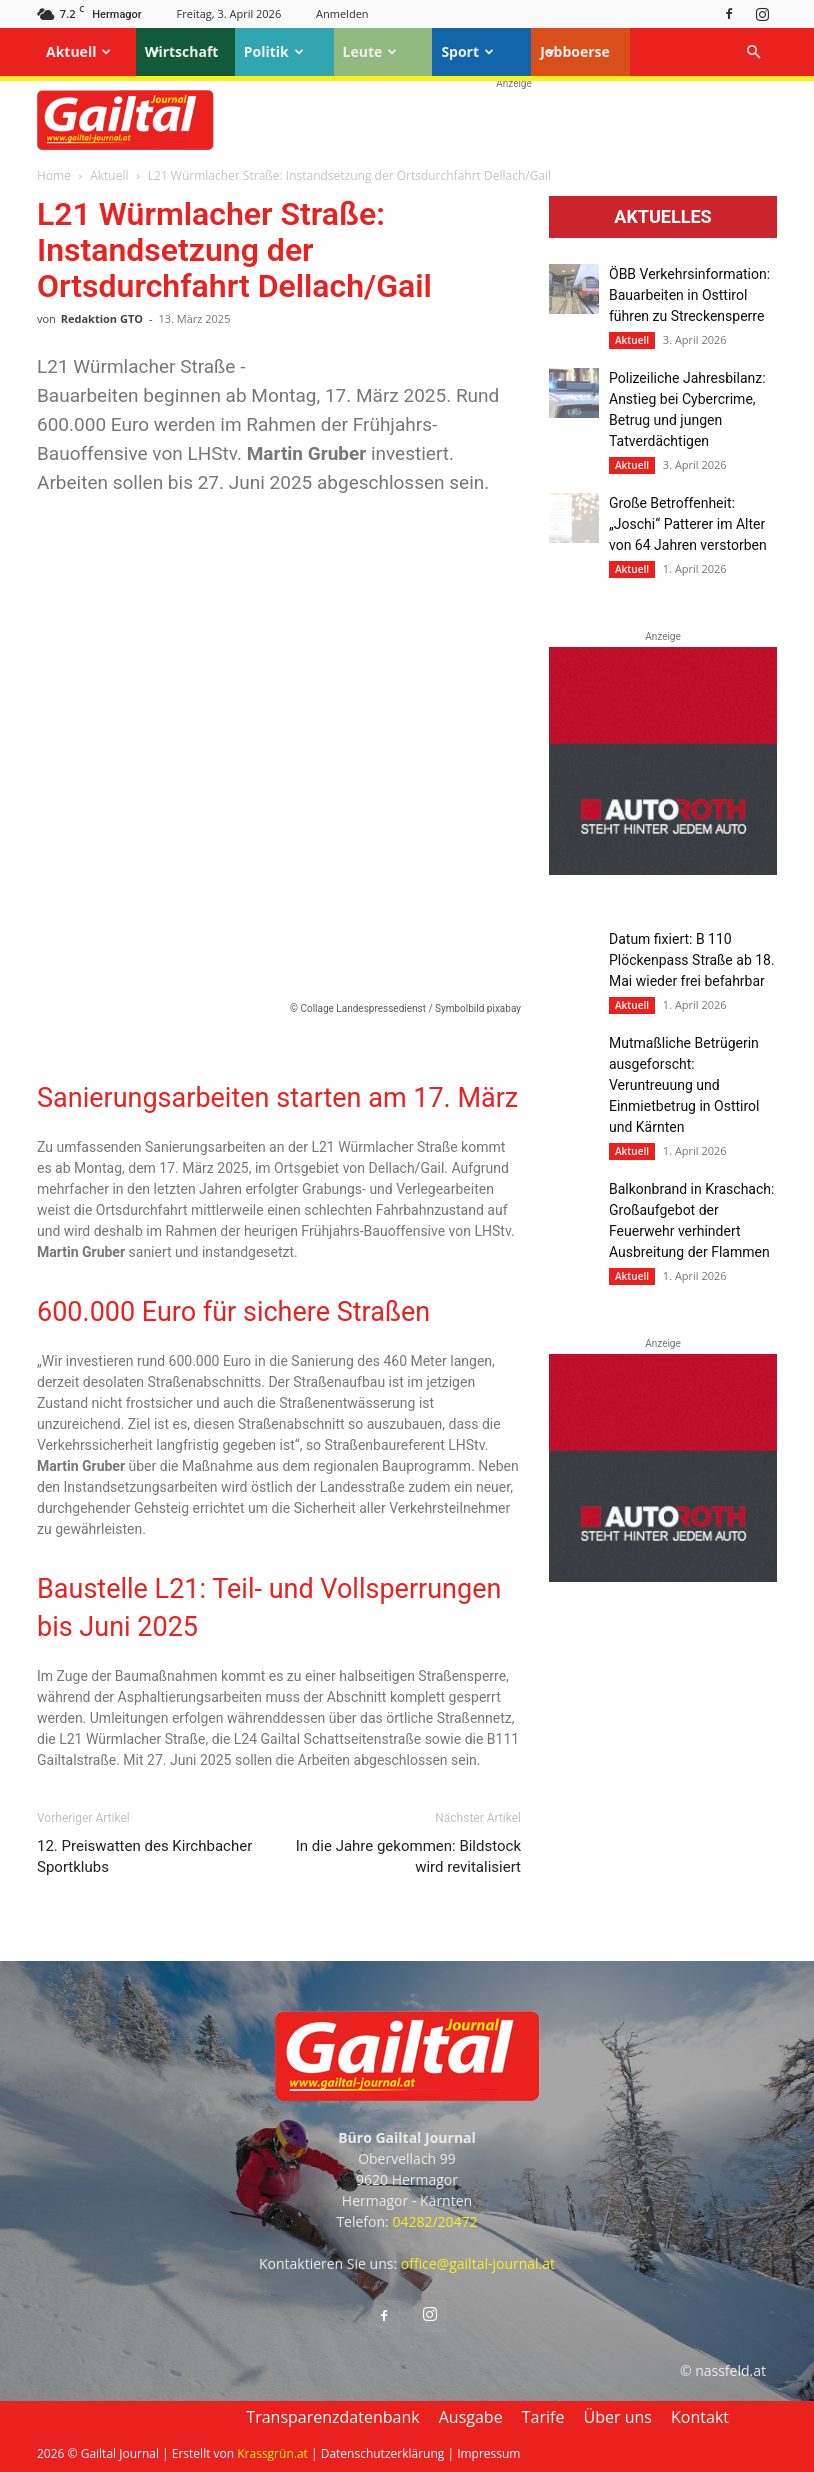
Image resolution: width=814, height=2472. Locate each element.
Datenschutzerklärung (383, 2453)
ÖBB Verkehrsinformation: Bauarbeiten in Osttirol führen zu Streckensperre (689, 295)
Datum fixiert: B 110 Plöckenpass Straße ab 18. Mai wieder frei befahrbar (692, 960)
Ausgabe (471, 2417)
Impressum (488, 2453)
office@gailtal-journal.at (478, 2263)
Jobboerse (575, 51)
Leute (370, 51)
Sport (467, 51)
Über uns (618, 2417)
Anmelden (342, 13)
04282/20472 (434, 2221)
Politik (274, 51)
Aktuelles (662, 217)
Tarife (543, 2417)
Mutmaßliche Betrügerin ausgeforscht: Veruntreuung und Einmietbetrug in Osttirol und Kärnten (684, 1085)
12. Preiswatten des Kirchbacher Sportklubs (144, 1856)
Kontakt (700, 2417)
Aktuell (78, 51)
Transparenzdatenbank (332, 2417)
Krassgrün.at (272, 2453)
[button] (753, 52)
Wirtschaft (182, 51)
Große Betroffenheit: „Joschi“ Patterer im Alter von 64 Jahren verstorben (688, 524)
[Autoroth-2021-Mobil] (663, 870)
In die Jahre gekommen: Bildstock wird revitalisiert (408, 1856)
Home (54, 175)
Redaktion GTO (102, 318)
